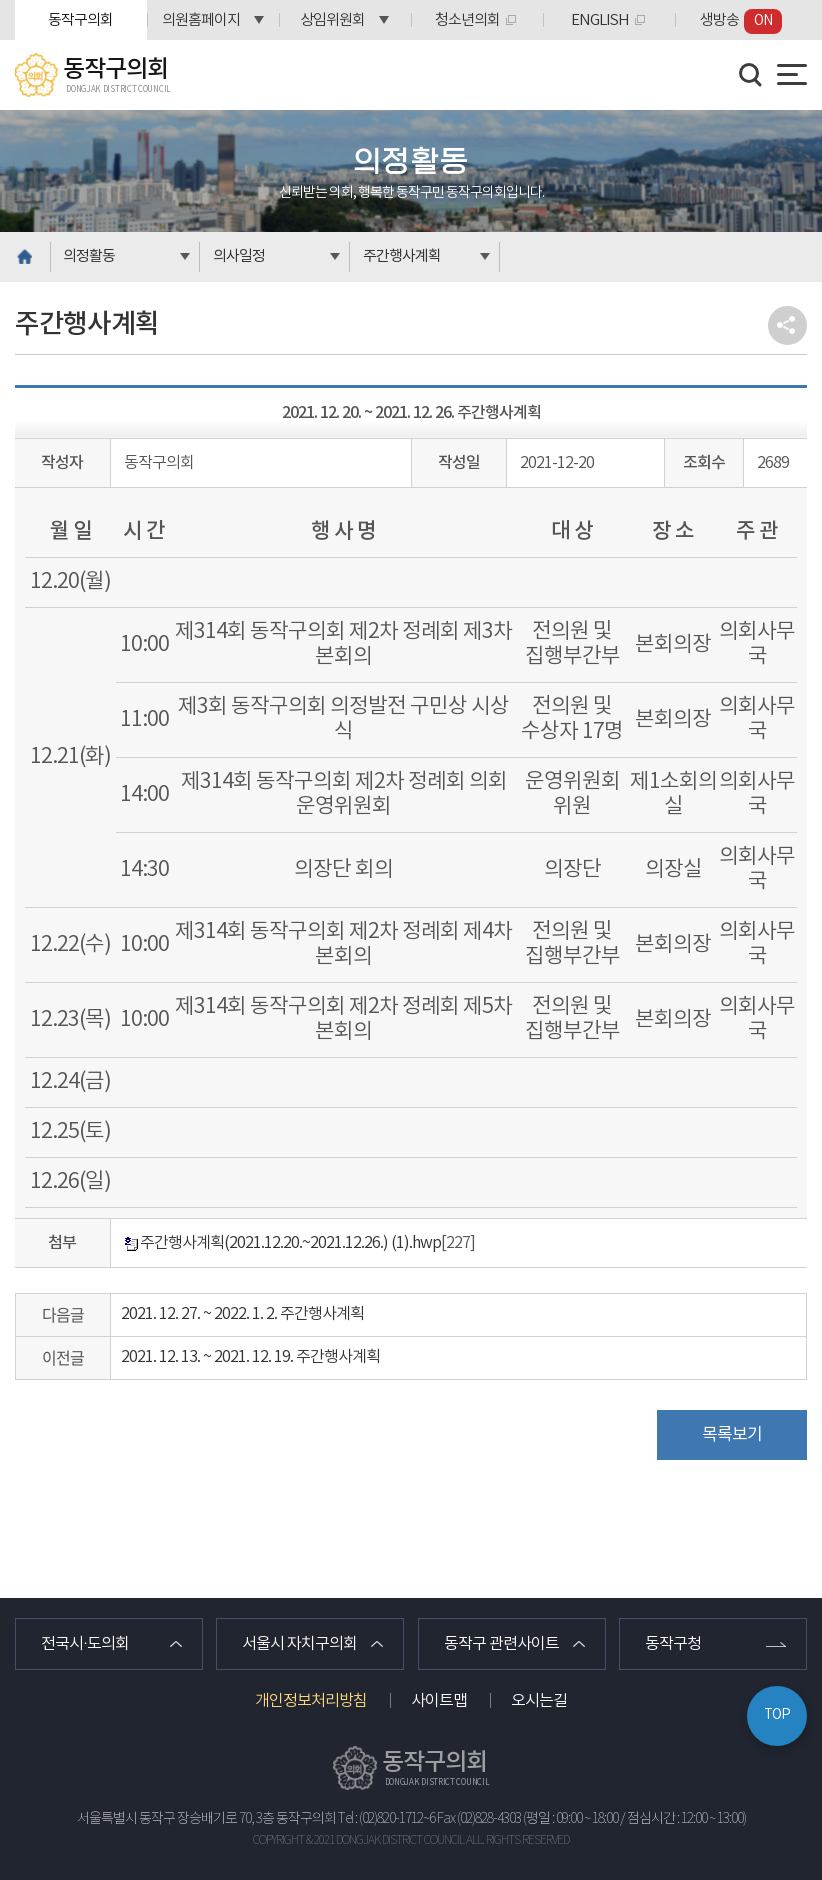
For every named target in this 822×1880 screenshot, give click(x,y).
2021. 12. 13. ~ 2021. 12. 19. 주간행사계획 (250, 1357)
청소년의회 (467, 20)
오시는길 (539, 1701)
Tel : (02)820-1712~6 (386, 1819)
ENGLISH (600, 20)
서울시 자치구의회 (299, 1644)
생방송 (741, 21)
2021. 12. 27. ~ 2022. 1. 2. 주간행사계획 (242, 1314)
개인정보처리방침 (311, 1701)
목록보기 (732, 1435)
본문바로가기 (0, 0)
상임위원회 (332, 20)
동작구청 (673, 1644)
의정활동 (89, 256)
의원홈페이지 (201, 20)
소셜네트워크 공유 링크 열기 (787, 325)
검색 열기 (751, 75)
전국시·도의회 (85, 1644)
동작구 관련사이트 (501, 1644)
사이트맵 (439, 1701)
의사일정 (239, 256)
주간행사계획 (402, 256)
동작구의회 (80, 20)
